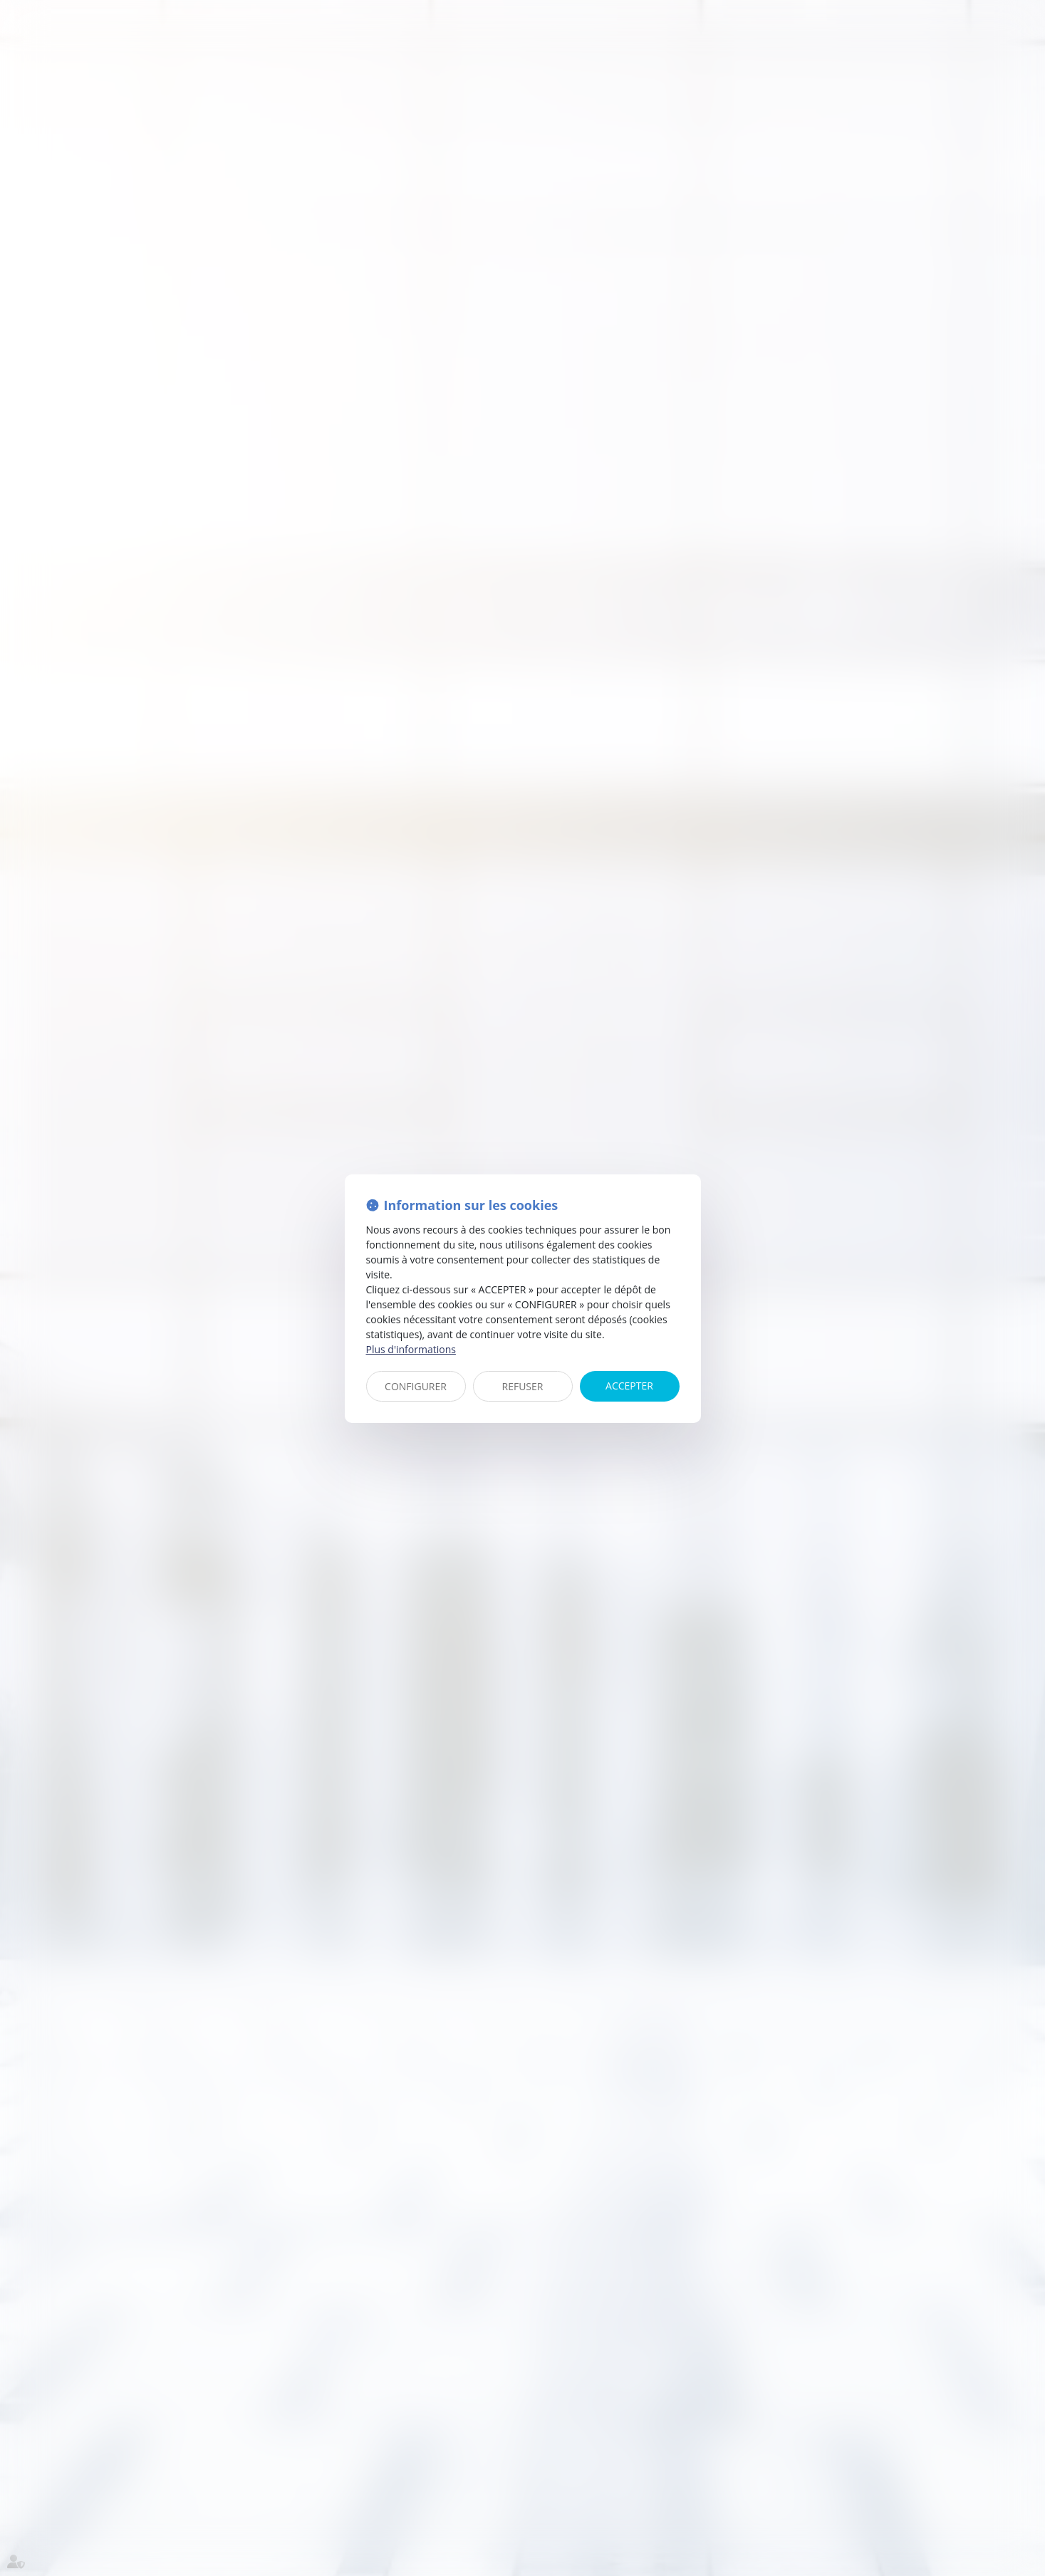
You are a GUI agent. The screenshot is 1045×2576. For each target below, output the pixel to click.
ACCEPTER (629, 1385)
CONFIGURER (416, 1386)
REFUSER (523, 1386)
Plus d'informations (411, 1349)
